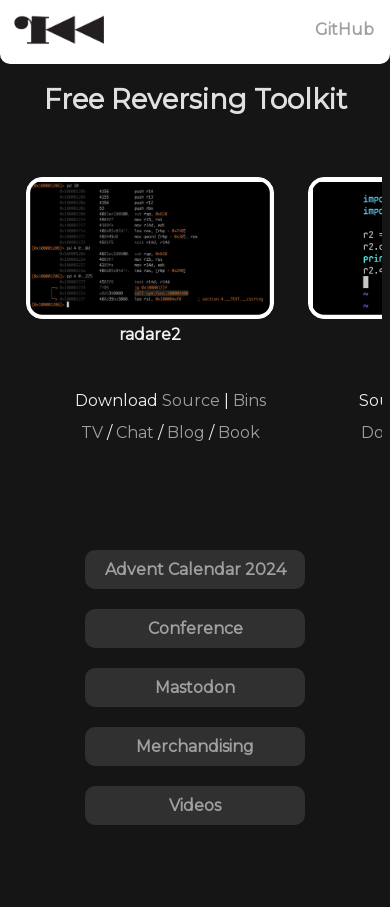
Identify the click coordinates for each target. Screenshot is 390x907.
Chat (135, 432)
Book (239, 432)
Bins (249, 400)
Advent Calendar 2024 (195, 569)
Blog (186, 432)
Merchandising (195, 746)
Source (191, 400)
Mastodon (195, 687)
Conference (195, 628)
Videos (195, 805)
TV (92, 432)
